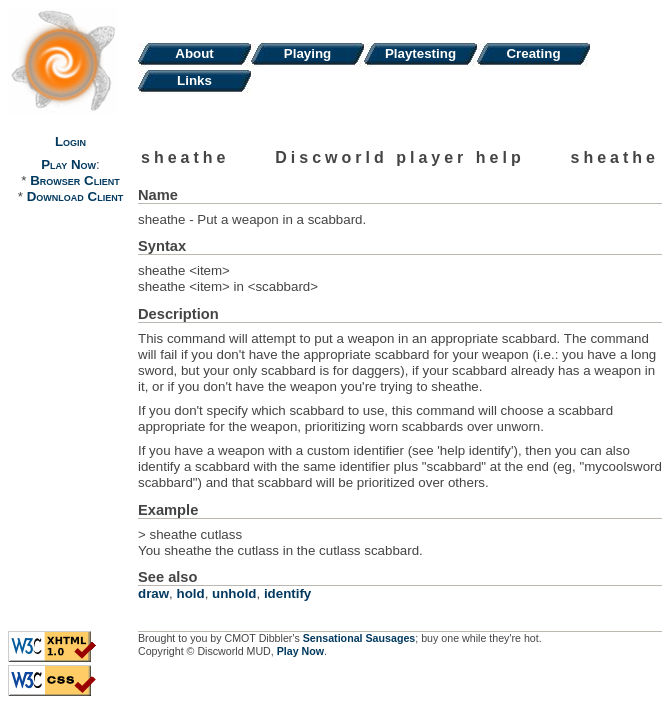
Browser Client (74, 180)
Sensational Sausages (359, 638)
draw (153, 593)
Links (194, 80)
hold (191, 593)
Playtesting (420, 53)
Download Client (75, 196)
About (194, 53)
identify (287, 593)
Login (70, 141)
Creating (533, 53)
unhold (234, 593)
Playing (307, 53)
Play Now (68, 164)
